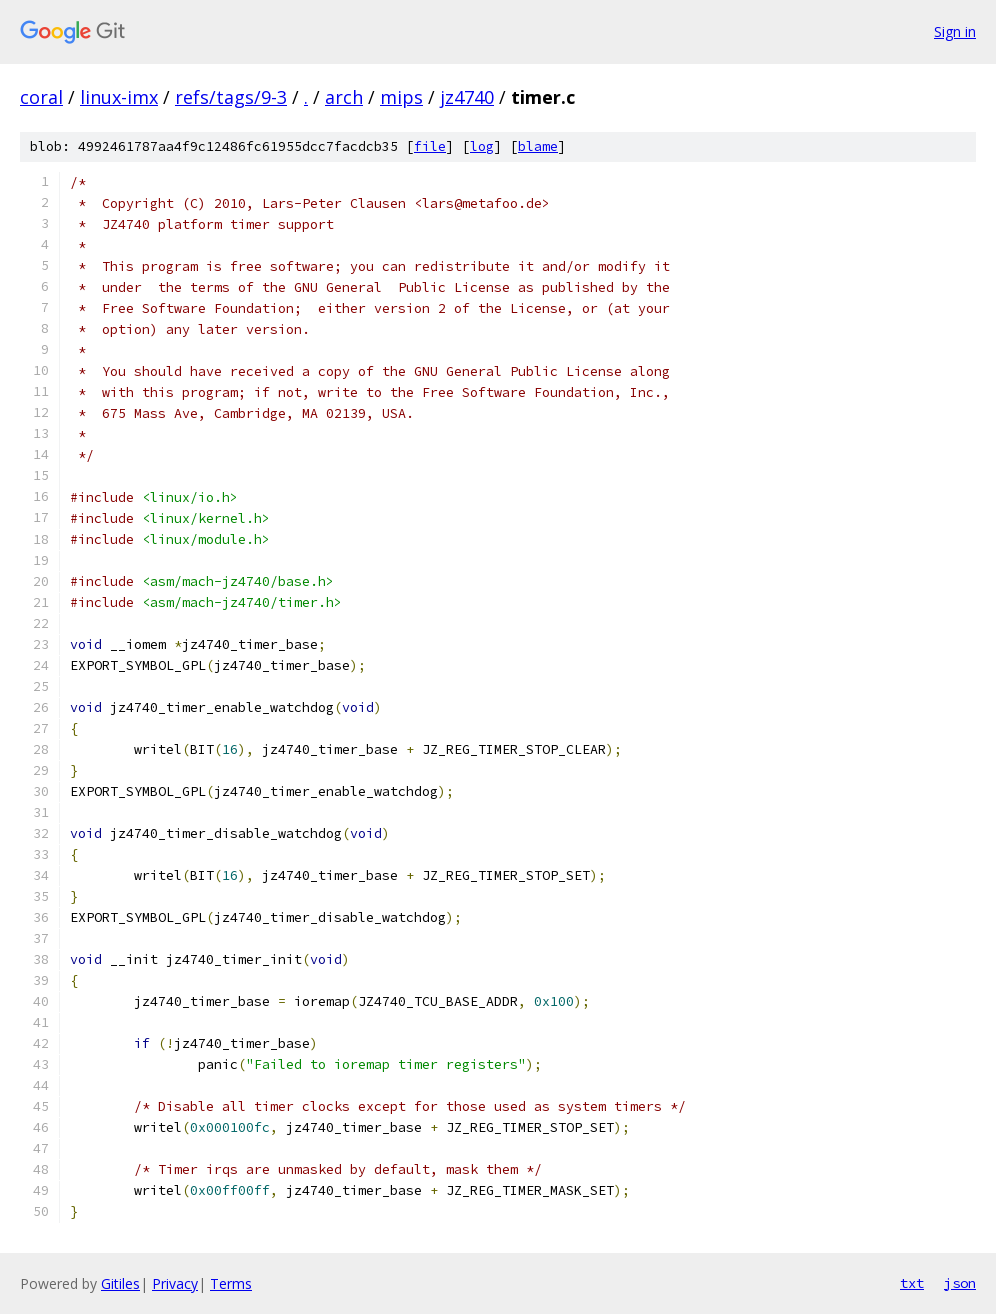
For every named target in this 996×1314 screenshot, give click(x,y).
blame (538, 146)
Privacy (175, 1283)
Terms (231, 1283)
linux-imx (119, 97)
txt (912, 1283)
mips (401, 97)
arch (344, 97)
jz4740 (467, 97)
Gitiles (120, 1283)
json (960, 1283)
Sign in (955, 31)
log (482, 146)
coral (41, 97)
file (430, 146)
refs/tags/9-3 (231, 97)
